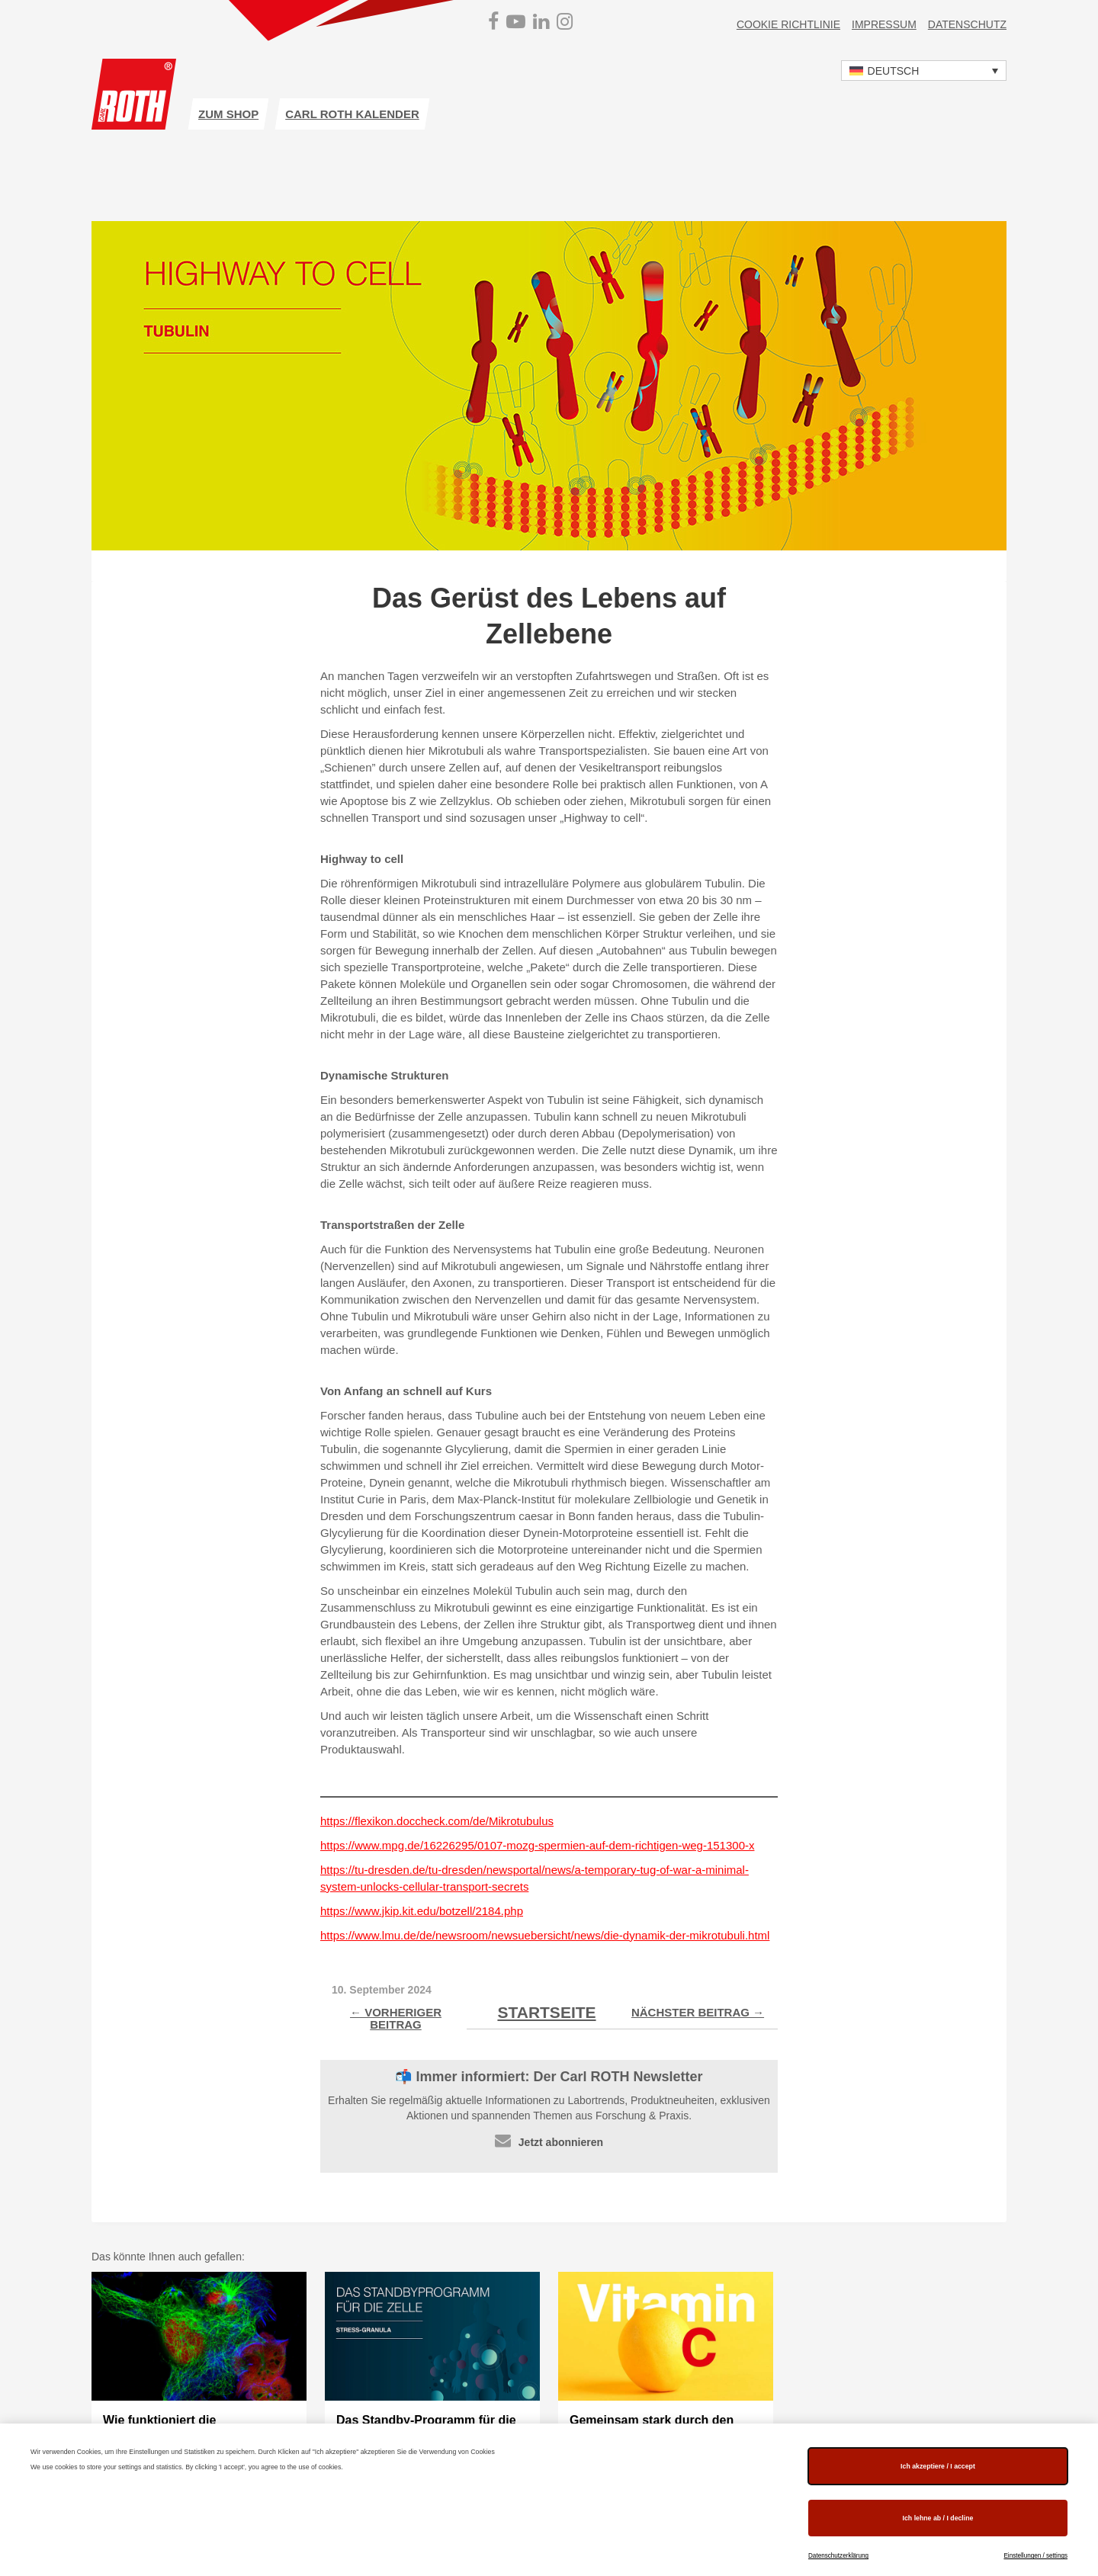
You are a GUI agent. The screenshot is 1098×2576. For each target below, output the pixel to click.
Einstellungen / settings (1035, 2555)
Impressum (884, 24)
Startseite (546, 2012)
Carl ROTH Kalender (352, 113)
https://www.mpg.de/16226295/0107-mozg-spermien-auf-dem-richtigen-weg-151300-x (537, 1845)
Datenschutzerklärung (838, 2555)
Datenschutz (967, 24)
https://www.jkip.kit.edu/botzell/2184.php (421, 1910)
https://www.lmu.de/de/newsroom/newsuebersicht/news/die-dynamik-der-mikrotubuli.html (544, 1935)
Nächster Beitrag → (697, 2012)
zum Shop (228, 113)
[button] (923, 70)
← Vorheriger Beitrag (395, 2018)
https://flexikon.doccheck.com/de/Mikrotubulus (437, 1820)
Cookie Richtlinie (788, 24)
